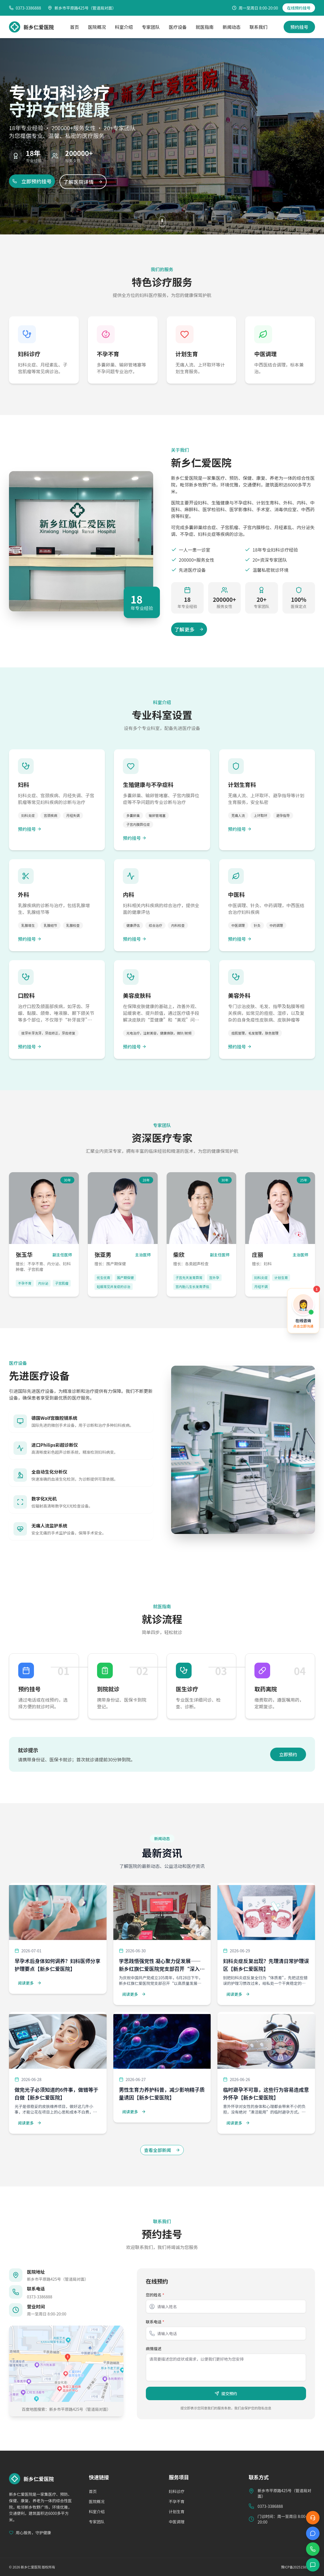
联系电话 (155, 2321)
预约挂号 (299, 27)
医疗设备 (178, 27)
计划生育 (177, 2511)
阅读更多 (30, 1983)
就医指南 (205, 27)
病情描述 (154, 2348)
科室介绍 (124, 27)
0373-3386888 (39, 2296)
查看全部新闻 (162, 2150)
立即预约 (288, 1754)
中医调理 (177, 2521)
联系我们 (259, 27)
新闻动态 (232, 27)
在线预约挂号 (299, 8)
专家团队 (151, 27)
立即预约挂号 (32, 181)
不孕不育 (177, 2501)
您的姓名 (155, 2295)
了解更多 (189, 629)
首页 (74, 27)
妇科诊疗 (177, 2491)
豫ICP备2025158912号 (298, 2567)
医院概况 (97, 27)
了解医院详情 (83, 181)
